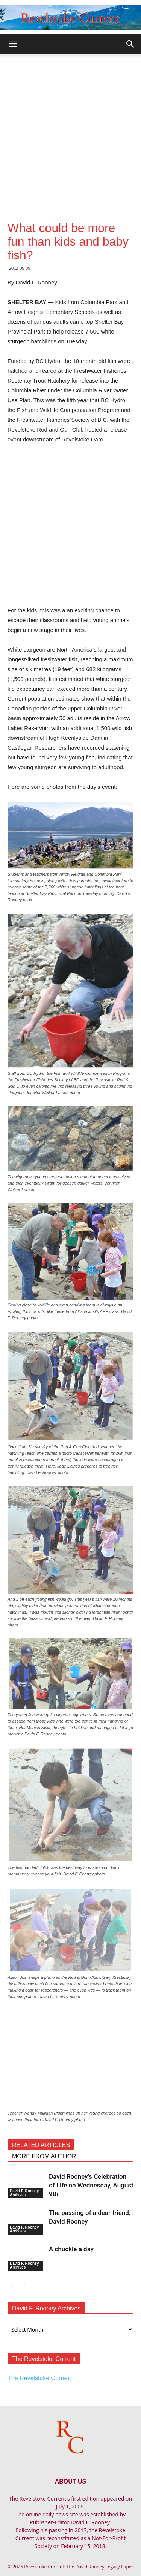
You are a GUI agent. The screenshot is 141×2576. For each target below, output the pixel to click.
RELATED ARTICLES (41, 2145)
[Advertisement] (70, 129)
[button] (130, 44)
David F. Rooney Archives (24, 2193)
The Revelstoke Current (39, 2378)
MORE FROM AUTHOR (44, 2156)
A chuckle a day (71, 2249)
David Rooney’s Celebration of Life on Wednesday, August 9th (91, 2185)
